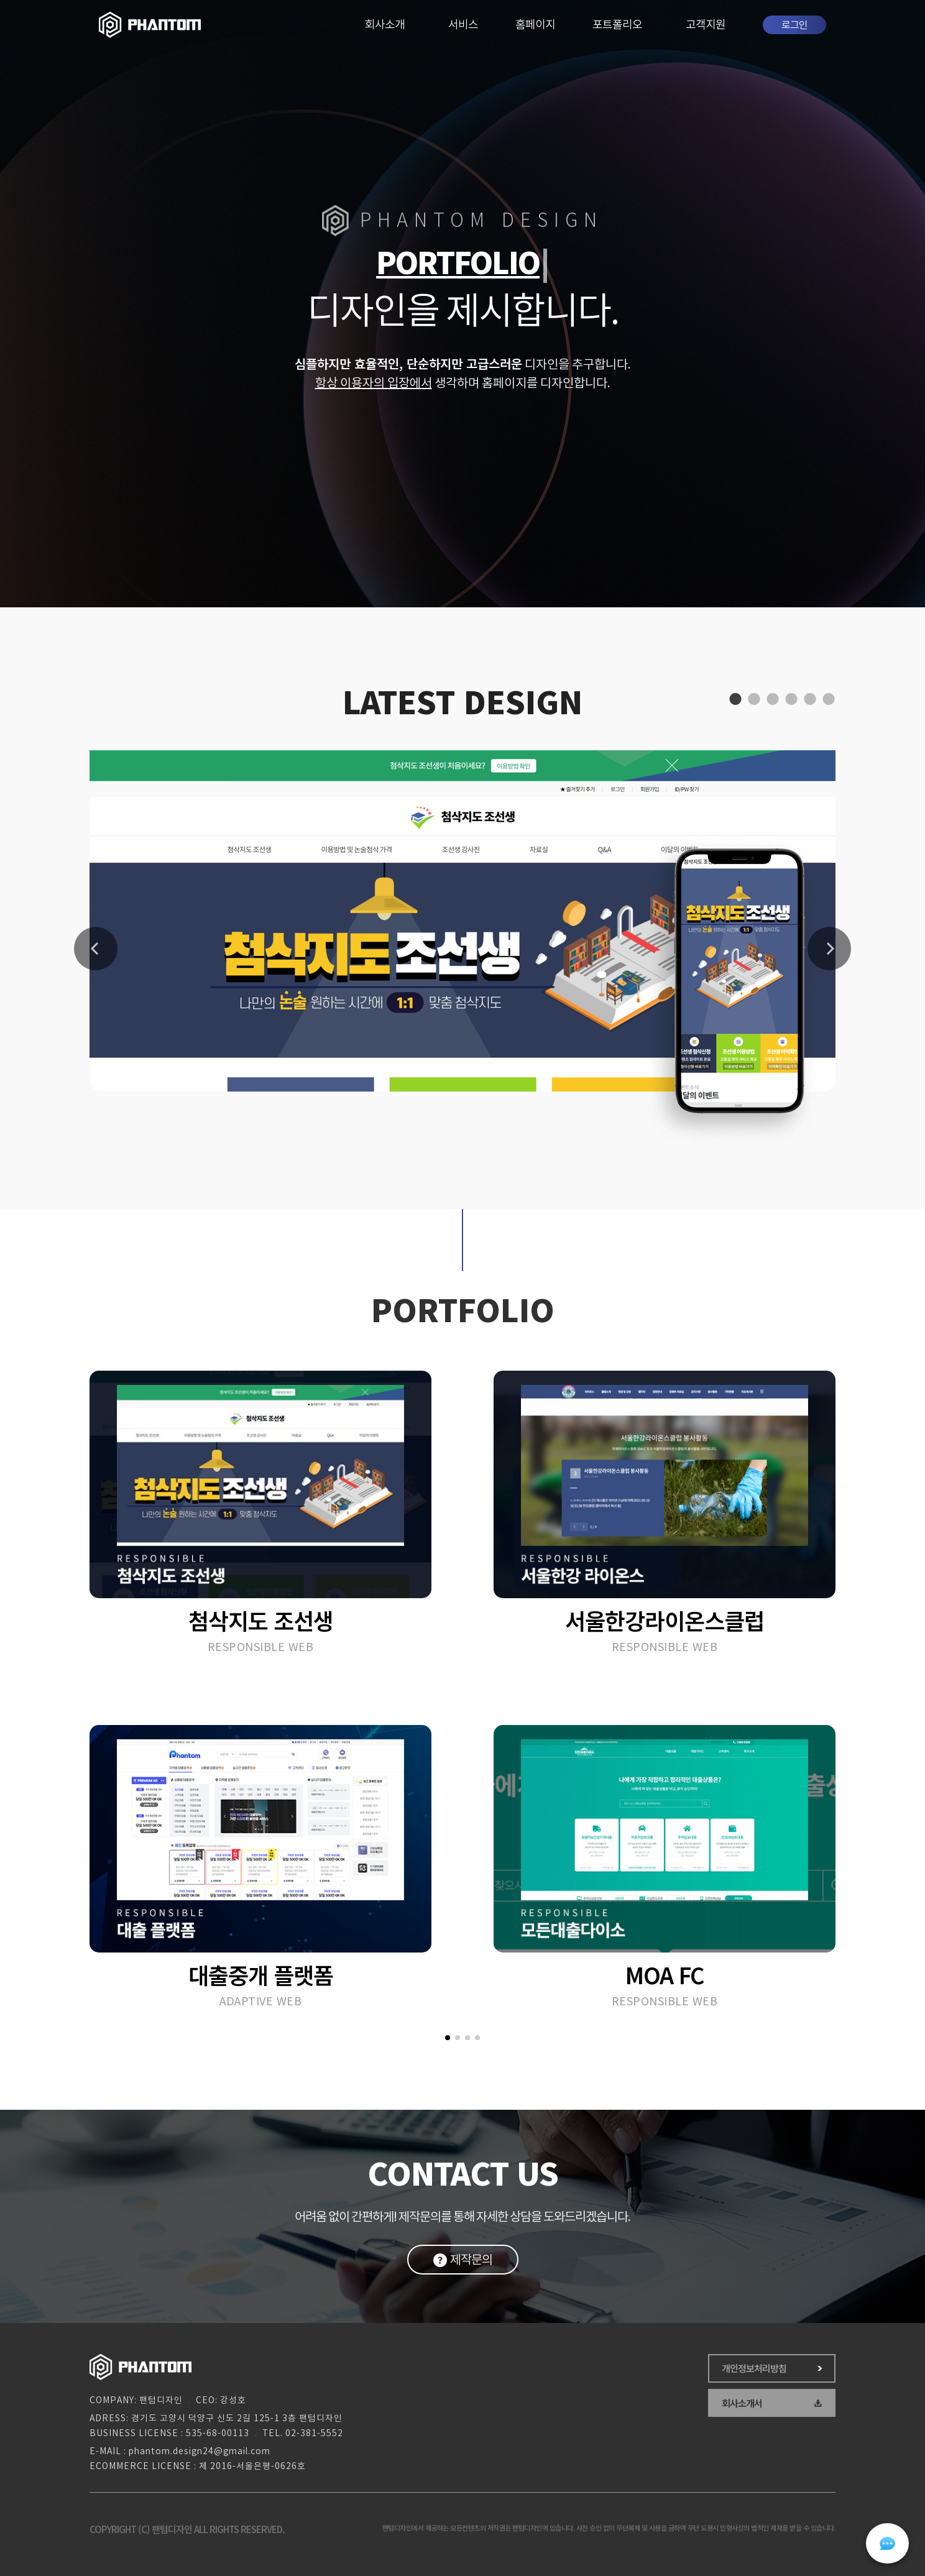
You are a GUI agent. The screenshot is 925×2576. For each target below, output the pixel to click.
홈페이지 (535, 24)
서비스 (463, 24)
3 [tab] (770, 698)
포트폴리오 (617, 24)
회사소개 (385, 24)
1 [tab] (733, 698)
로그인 (794, 25)
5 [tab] (807, 698)
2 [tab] (751, 698)
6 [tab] (826, 698)
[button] (447, 2037)
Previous (95, 948)
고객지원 (705, 24)
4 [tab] (789, 698)
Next (829, 948)
